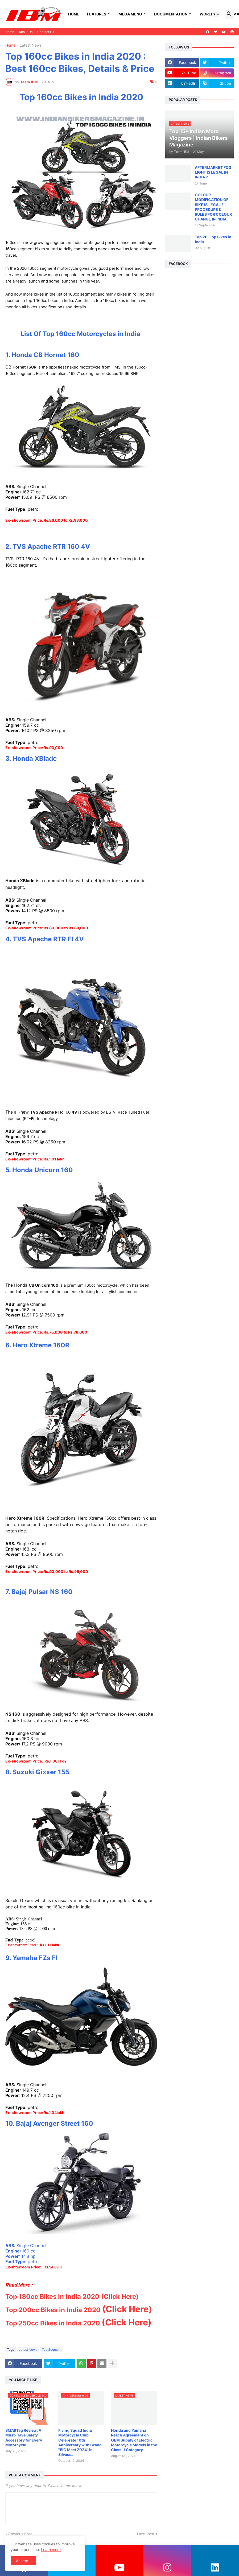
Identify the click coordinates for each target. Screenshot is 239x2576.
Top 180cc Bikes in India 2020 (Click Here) (72, 2296)
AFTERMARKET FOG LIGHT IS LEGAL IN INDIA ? (213, 172)
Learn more (51, 2549)
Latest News (31, 45)
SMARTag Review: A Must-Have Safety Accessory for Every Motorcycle (23, 2437)
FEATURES (96, 14)
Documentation (170, 14)
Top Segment (51, 2350)
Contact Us (45, 32)
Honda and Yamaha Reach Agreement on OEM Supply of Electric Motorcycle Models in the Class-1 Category (134, 2440)
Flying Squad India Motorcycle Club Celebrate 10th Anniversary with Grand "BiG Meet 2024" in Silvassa (80, 2442)
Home (74, 14)
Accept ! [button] (23, 2560)
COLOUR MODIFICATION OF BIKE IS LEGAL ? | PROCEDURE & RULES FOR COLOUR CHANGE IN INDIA (213, 207)
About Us (25, 32)
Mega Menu (130, 14)
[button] (216, 14)
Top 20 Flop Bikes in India (213, 239)
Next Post (145, 2534)
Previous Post (20, 2534)
